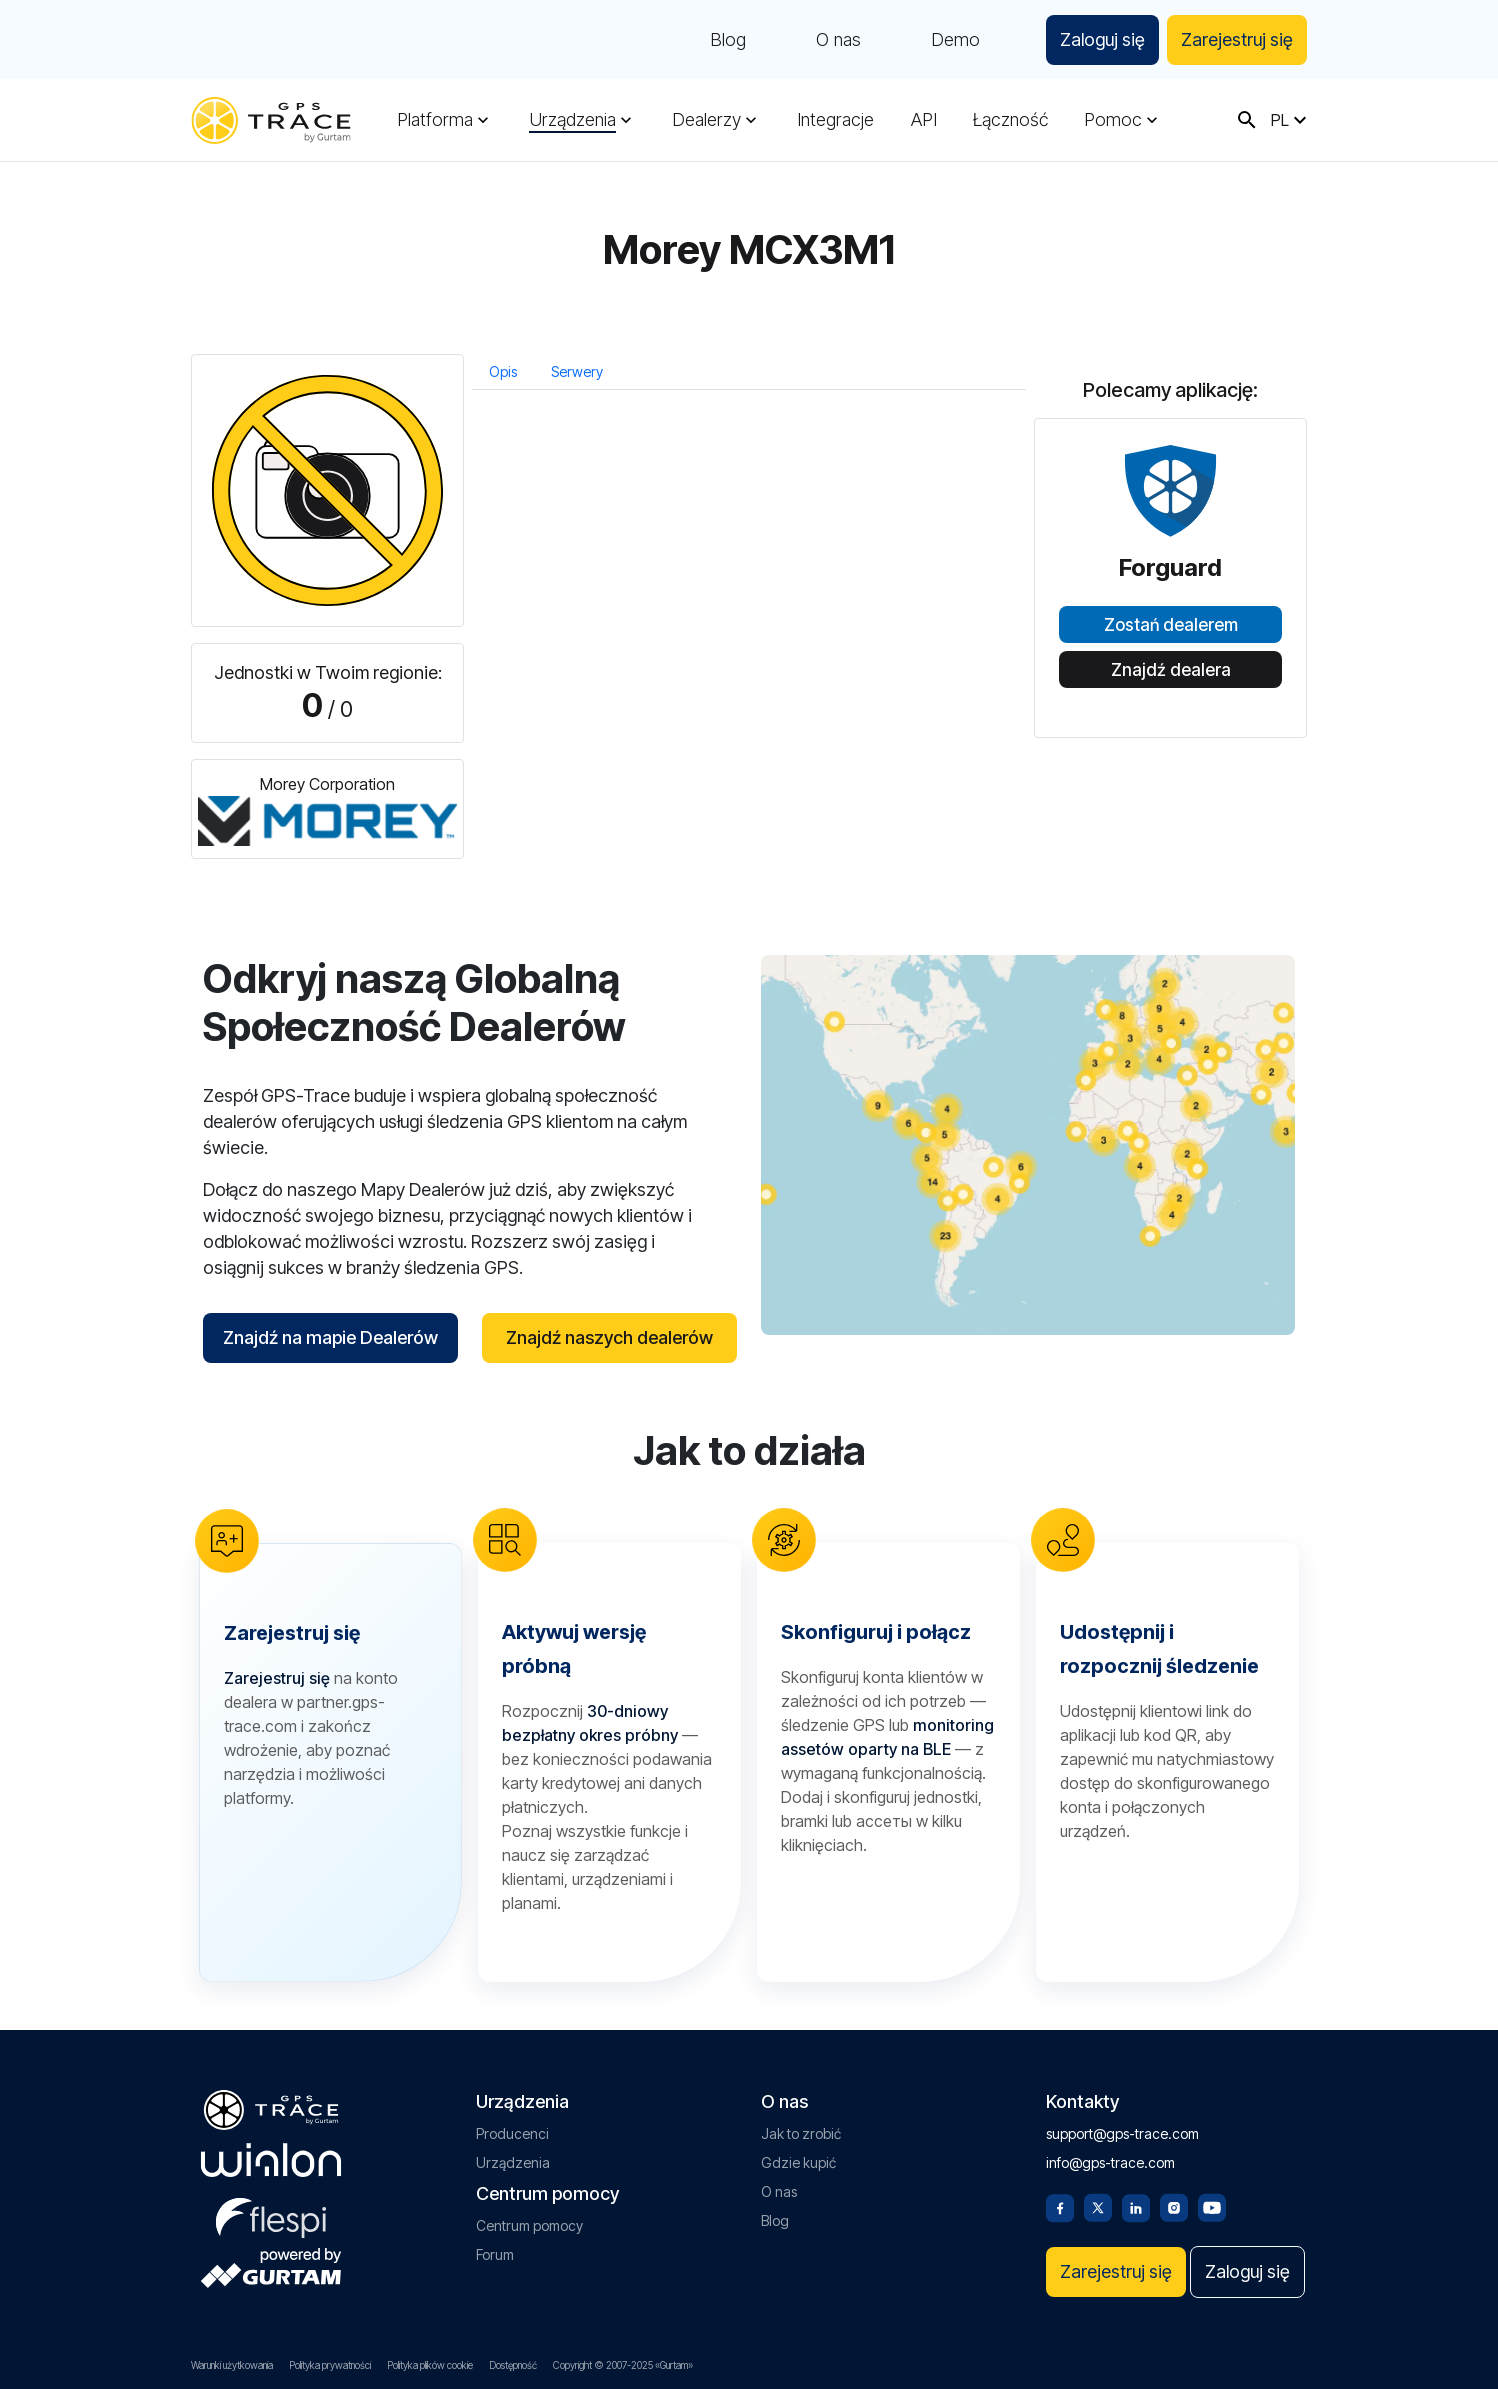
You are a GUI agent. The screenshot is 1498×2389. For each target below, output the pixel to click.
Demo (955, 40)
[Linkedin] (1136, 2206)
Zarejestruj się (1237, 39)
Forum (495, 2254)
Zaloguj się (1102, 39)
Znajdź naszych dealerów (609, 1337)
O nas (838, 40)
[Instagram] (1174, 2206)
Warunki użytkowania (232, 2365)
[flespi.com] (271, 2214)
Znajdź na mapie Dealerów (330, 1337)
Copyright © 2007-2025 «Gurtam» (623, 2365)
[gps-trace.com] (271, 120)
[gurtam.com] (271, 2160)
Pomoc (1113, 120)
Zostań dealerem (1171, 625)
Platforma (435, 120)
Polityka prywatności (330, 2365)
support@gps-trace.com (1122, 2133)
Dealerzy (706, 120)
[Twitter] (1098, 2206)
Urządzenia (572, 120)
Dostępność (513, 2365)
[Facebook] (1060, 2206)
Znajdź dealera (1171, 670)
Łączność (1010, 120)
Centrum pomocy (529, 2225)
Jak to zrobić (801, 2133)
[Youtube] (1212, 2206)
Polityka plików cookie (430, 2365)
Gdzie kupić (798, 2162)
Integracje (835, 120)
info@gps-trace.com (1110, 2162)
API (924, 120)
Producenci (512, 2133)
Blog (728, 40)
